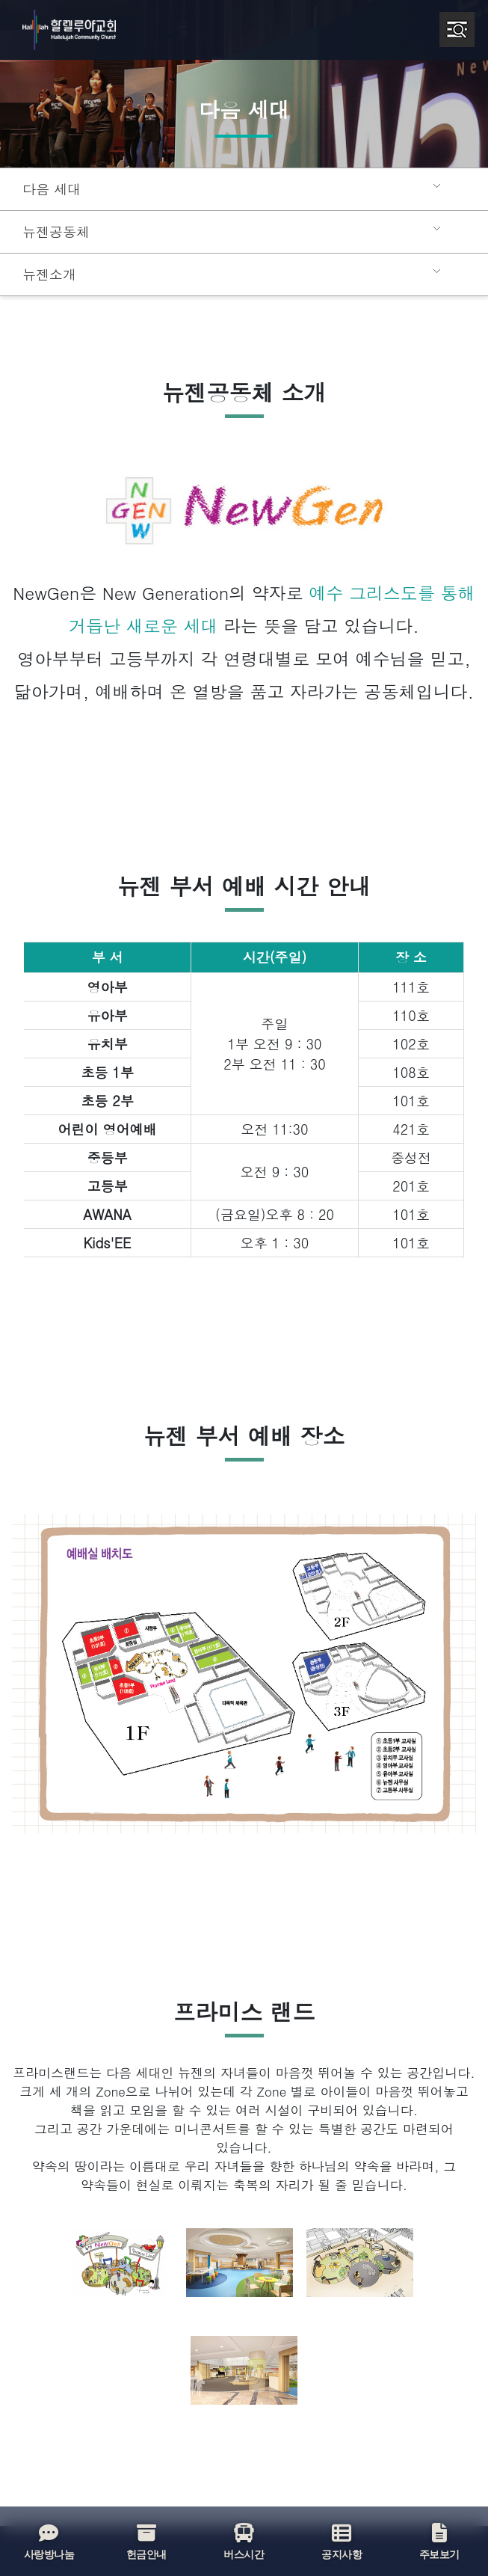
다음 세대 (49, 189)
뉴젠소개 (47, 274)
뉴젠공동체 (54, 232)
